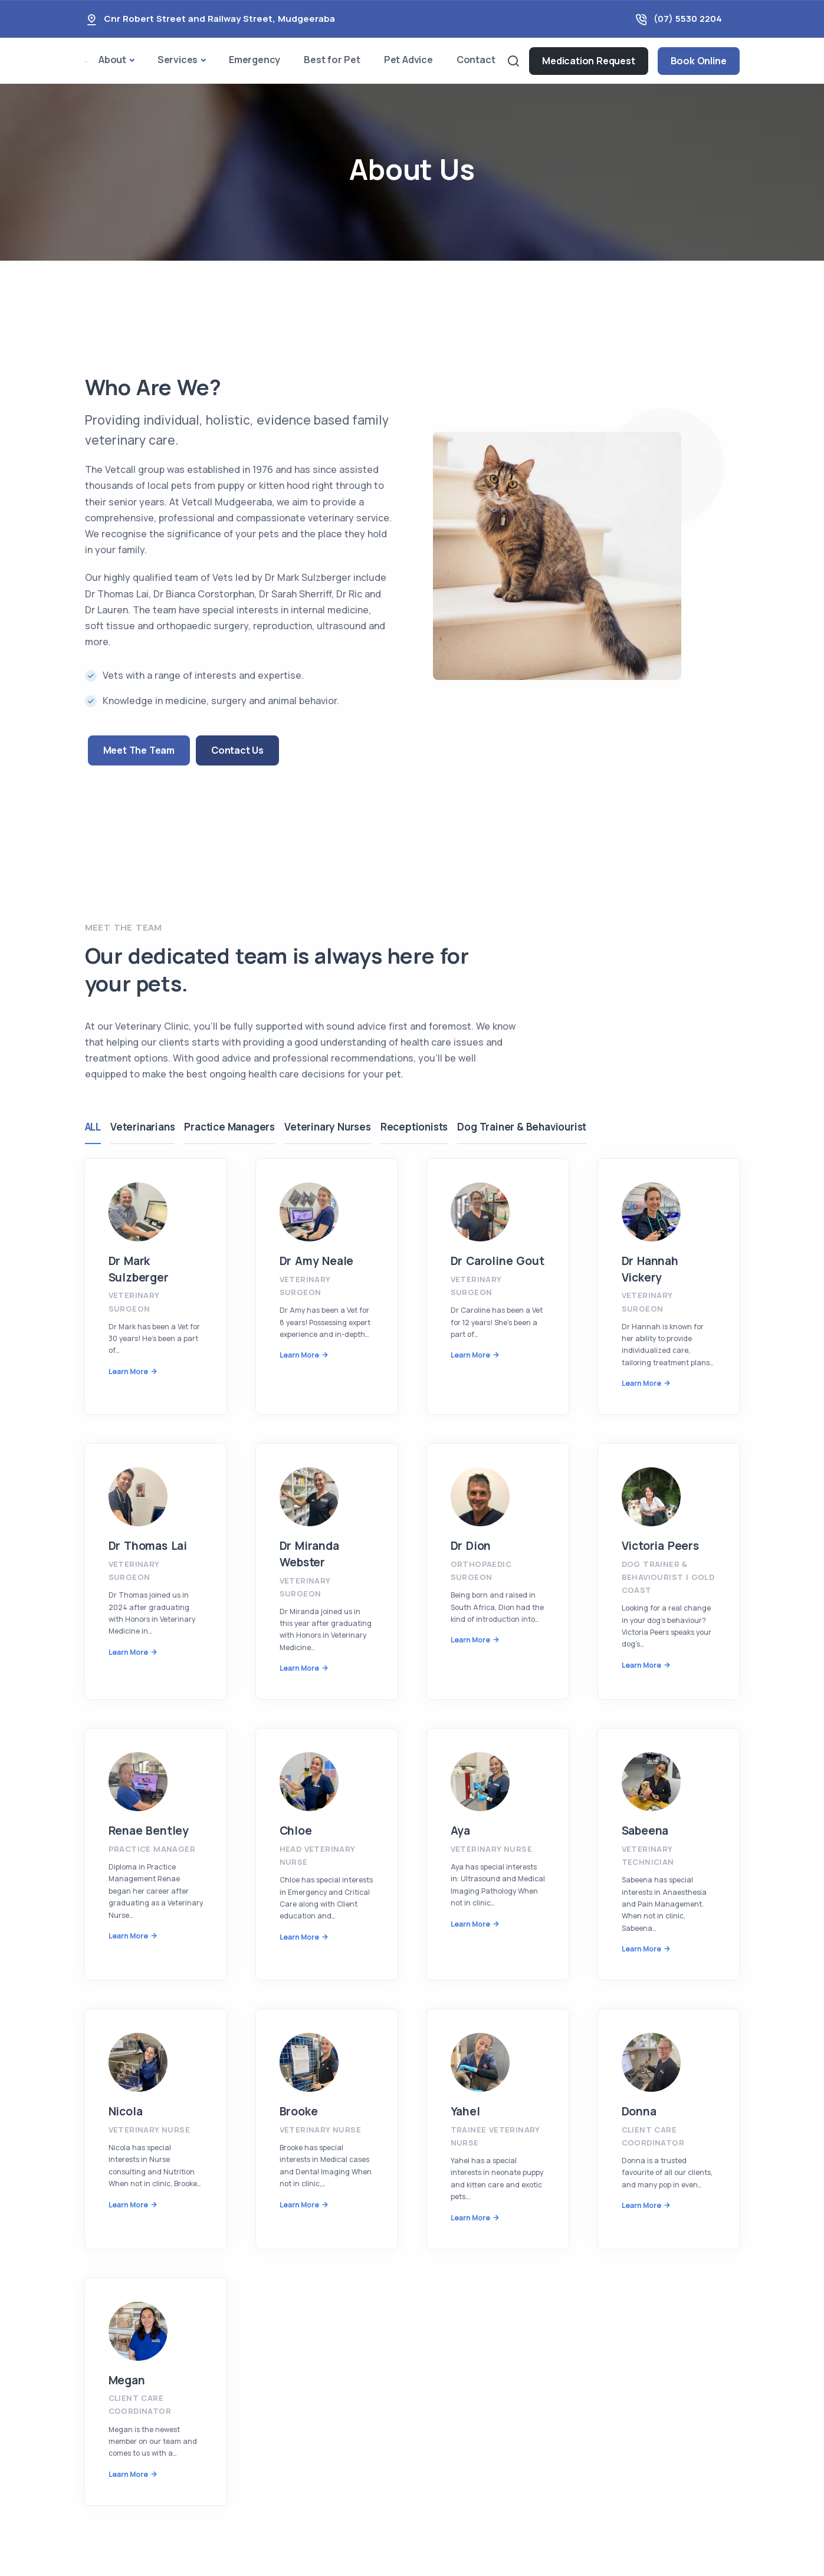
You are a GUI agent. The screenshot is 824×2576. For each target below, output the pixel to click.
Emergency (254, 59)
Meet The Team (139, 750)
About (112, 59)
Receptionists (423, 1126)
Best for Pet (332, 59)
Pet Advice (408, 59)
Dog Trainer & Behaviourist (533, 1126)
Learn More (128, 1371)
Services (177, 59)
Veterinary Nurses (334, 1126)
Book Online (699, 60)
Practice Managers (234, 1126)
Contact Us (237, 750)
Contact (476, 59)
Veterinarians (145, 1126)
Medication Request (588, 60)
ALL (93, 1126)
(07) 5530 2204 (688, 18)
